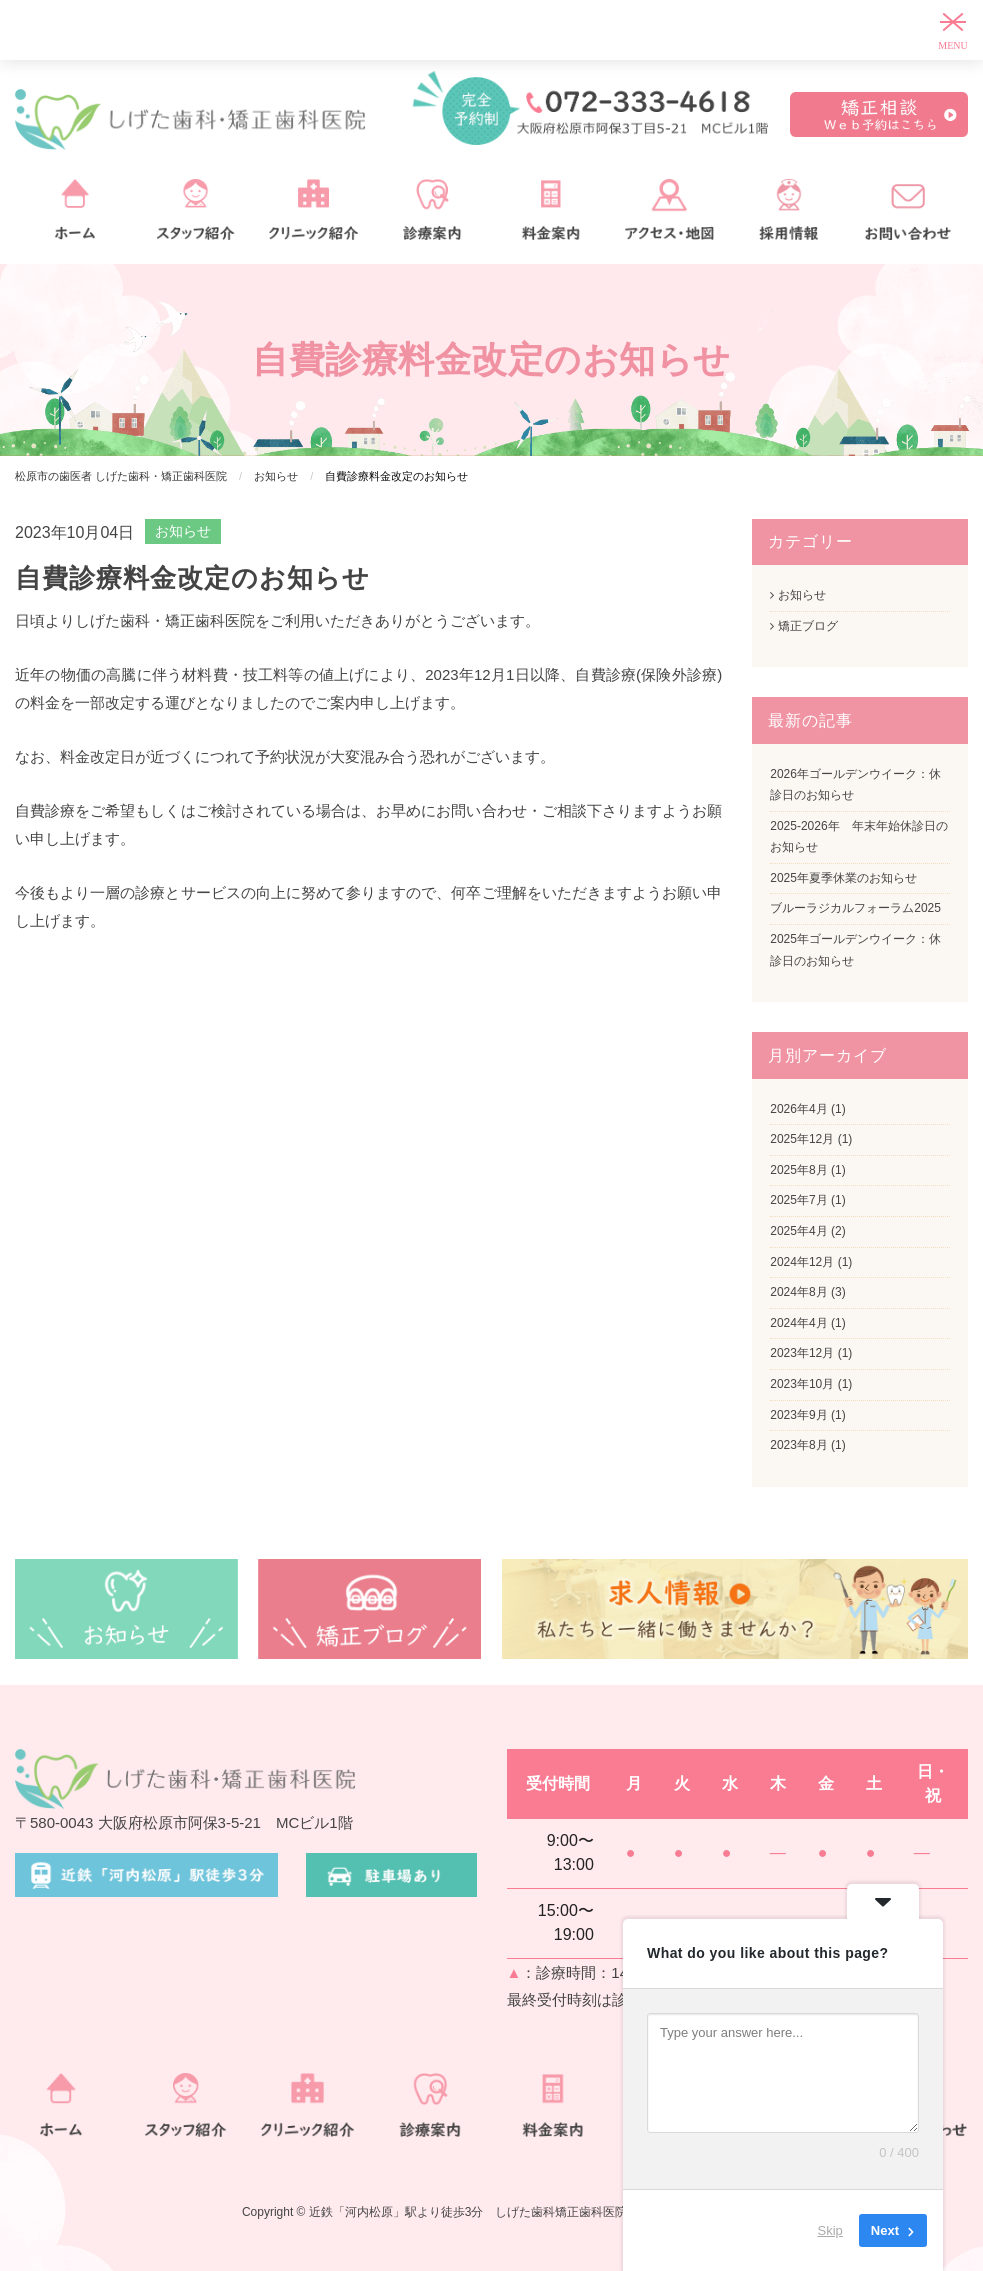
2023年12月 (802, 1353)
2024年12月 (802, 1262)
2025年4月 (798, 1231)
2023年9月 (798, 1415)
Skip (830, 2230)
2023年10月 (802, 1384)
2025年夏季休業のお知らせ (843, 878)
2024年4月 (798, 1323)
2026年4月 (798, 1109)
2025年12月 (802, 1139)
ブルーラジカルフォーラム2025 (855, 908)
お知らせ (183, 531)
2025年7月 (798, 1200)
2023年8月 (798, 1445)
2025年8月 (798, 1170)
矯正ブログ (803, 626)
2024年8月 (798, 1292)
